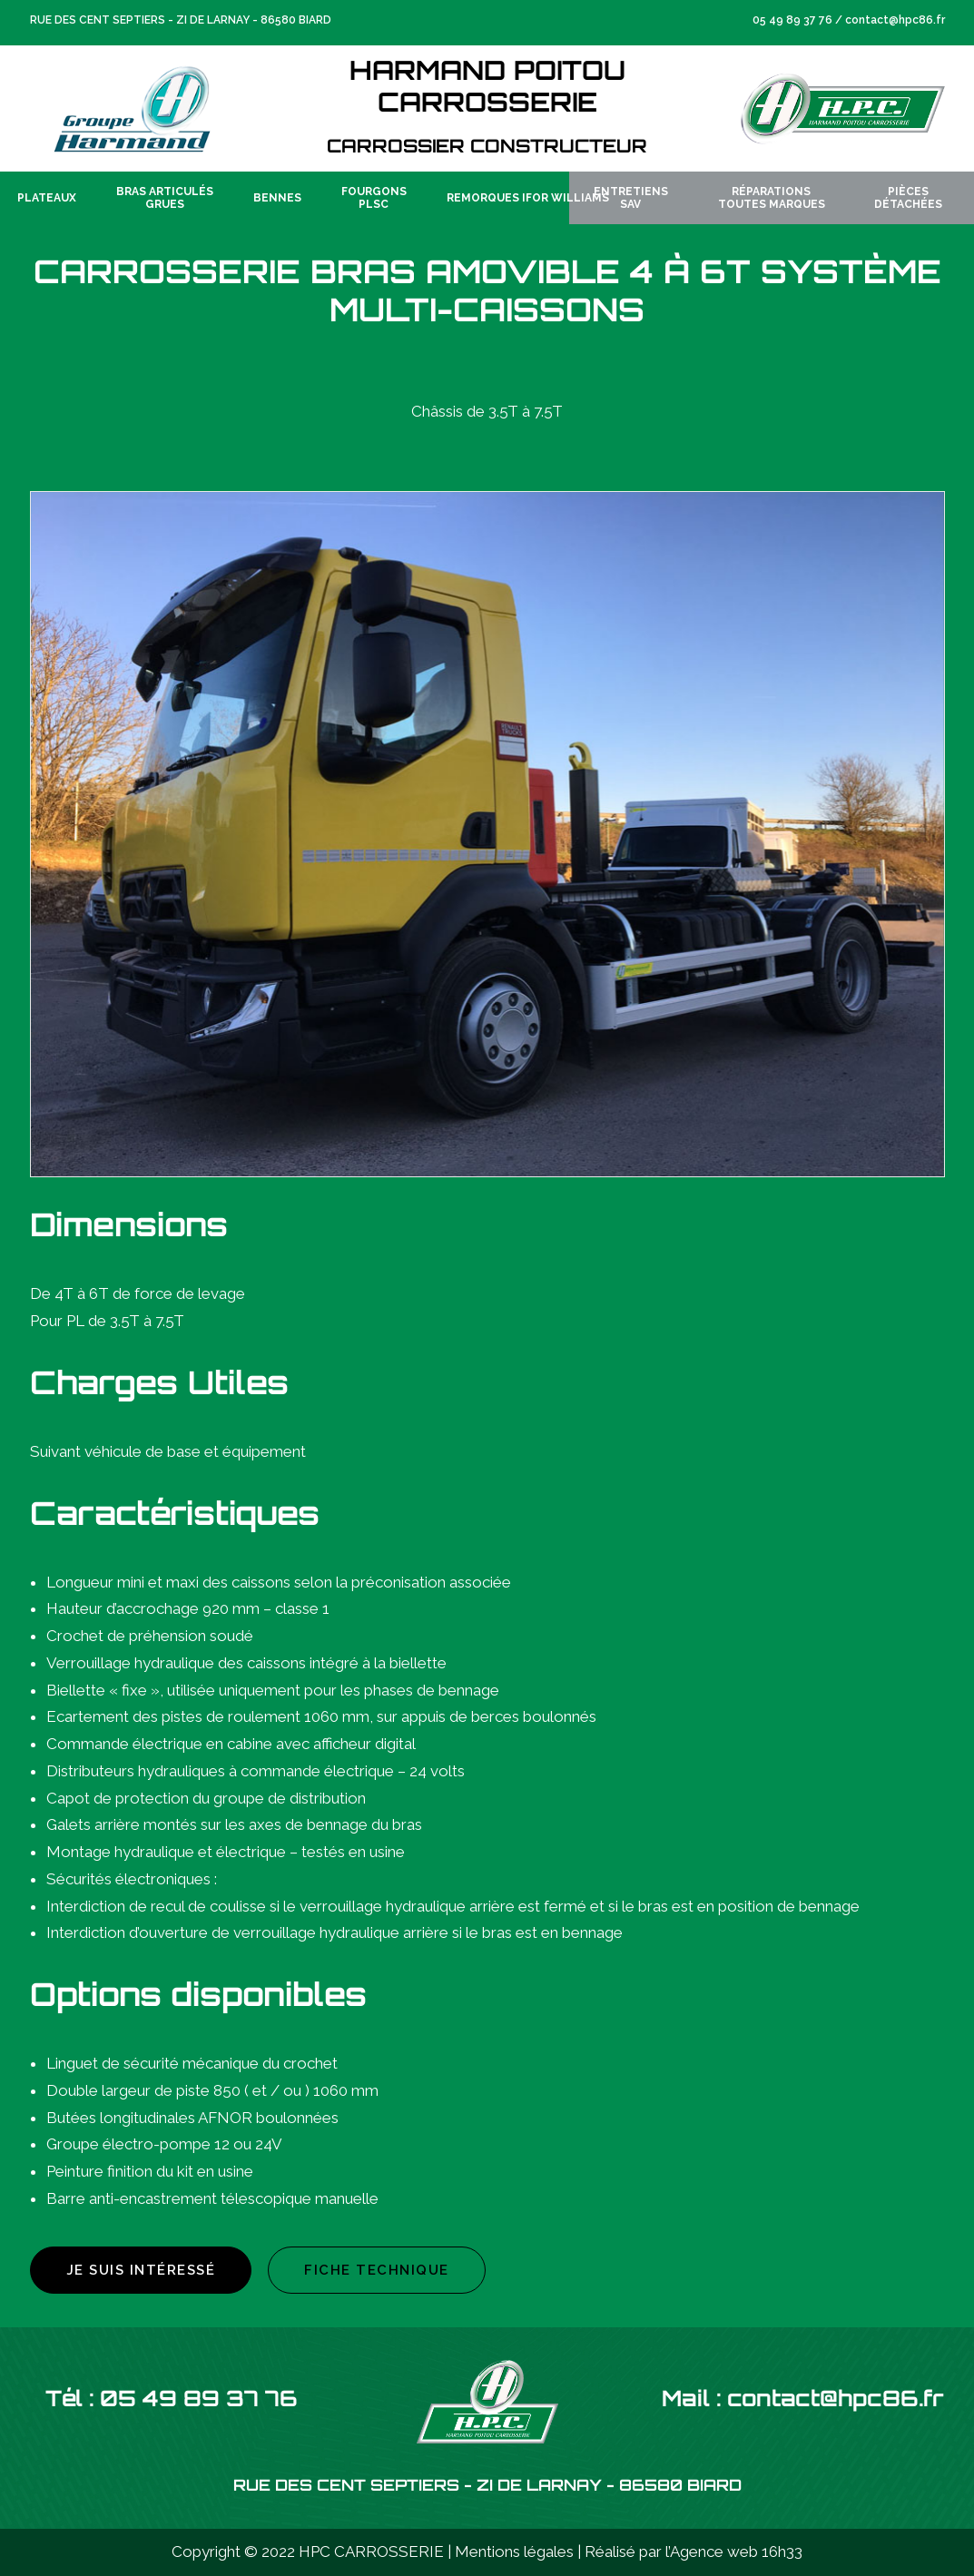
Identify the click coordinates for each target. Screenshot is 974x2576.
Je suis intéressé (141, 2270)
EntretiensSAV (631, 198)
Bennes (277, 198)
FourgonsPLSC (374, 198)
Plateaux (46, 198)
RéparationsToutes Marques (771, 198)
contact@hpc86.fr (895, 20)
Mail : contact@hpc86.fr (803, 2401)
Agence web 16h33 (736, 2551)
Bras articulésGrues (164, 198)
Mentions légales (514, 2551)
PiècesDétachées (908, 198)
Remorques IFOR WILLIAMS (528, 198)
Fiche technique (376, 2270)
